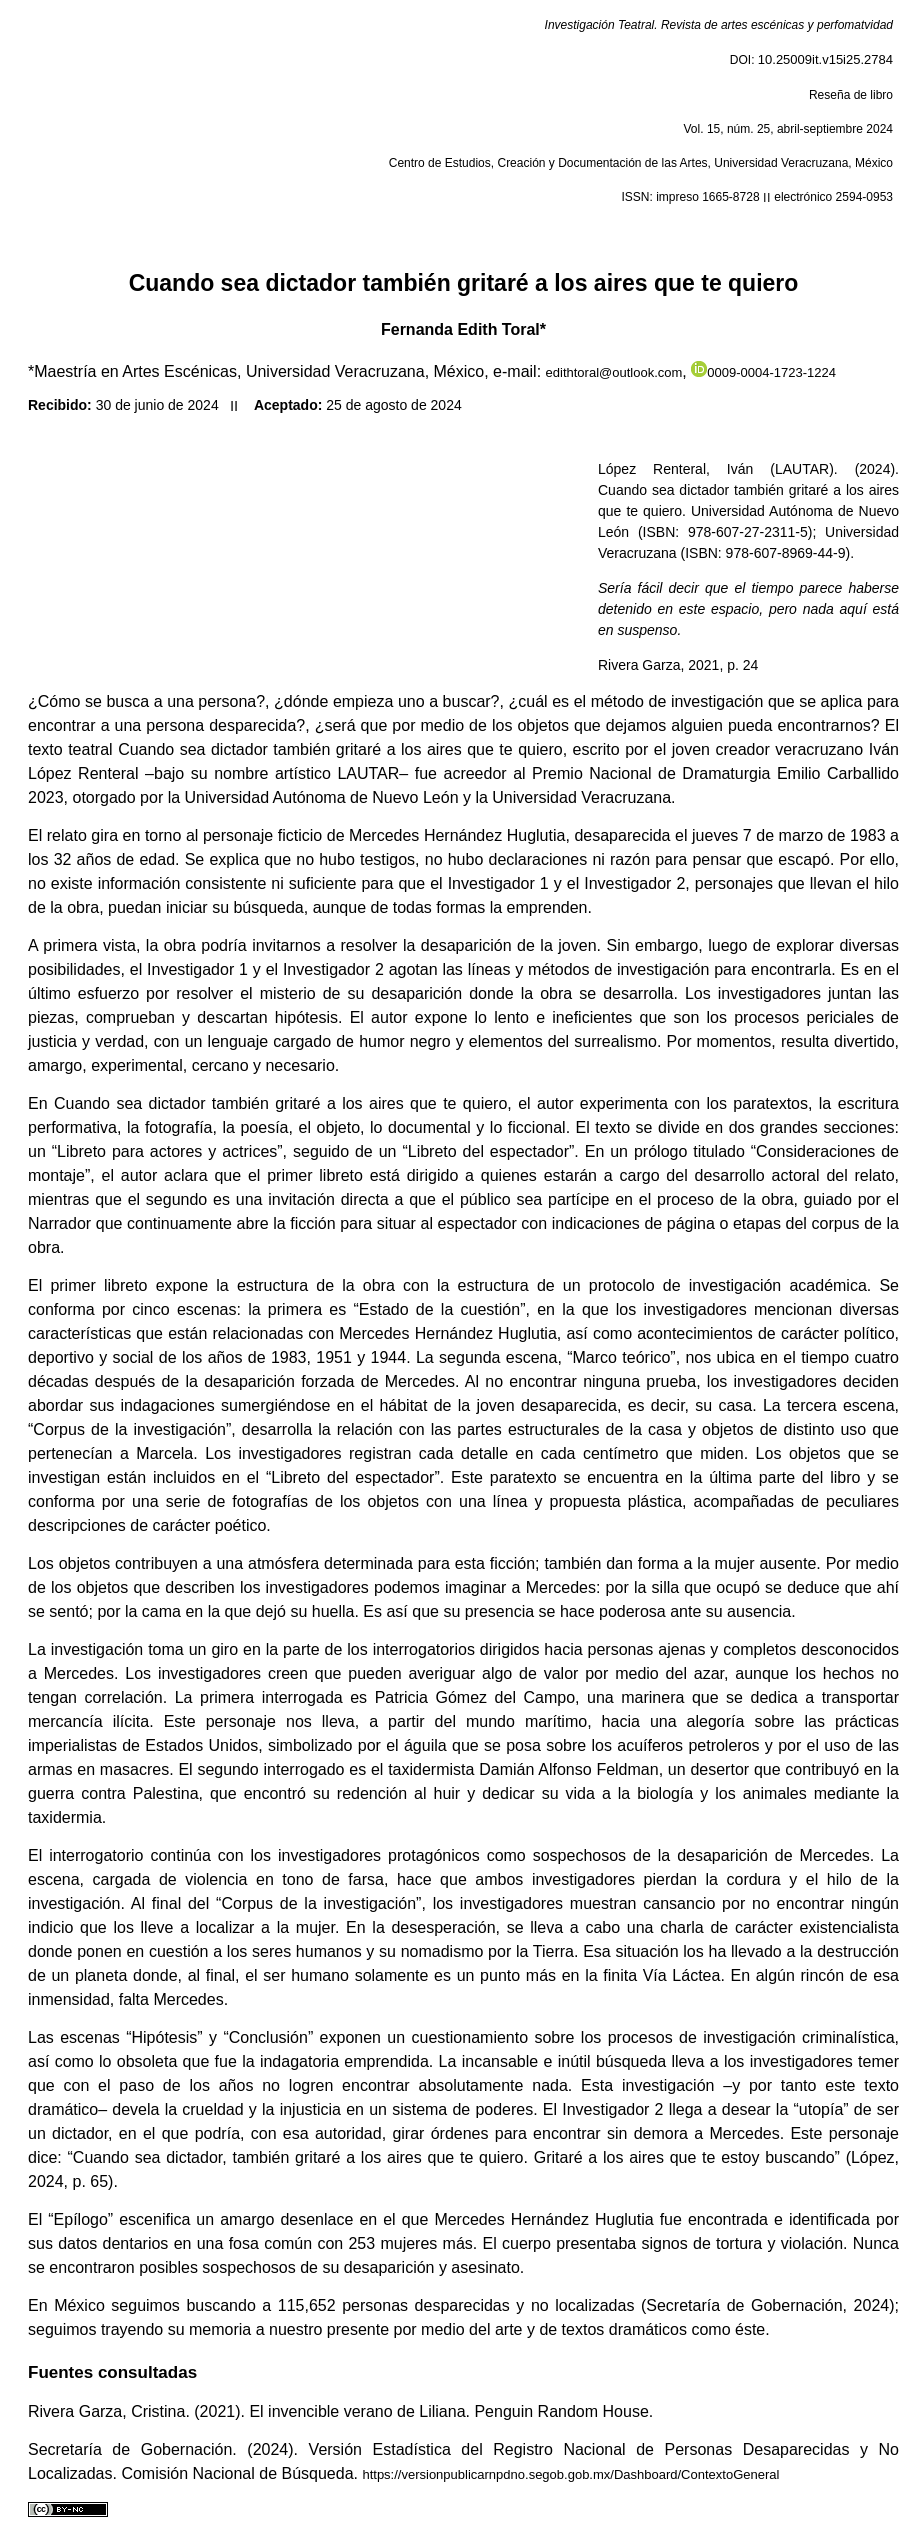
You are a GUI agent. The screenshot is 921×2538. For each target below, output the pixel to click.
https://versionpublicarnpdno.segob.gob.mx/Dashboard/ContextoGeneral (570, 2474)
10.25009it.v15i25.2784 (825, 59)
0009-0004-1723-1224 (763, 372)
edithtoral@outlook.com (614, 372)
